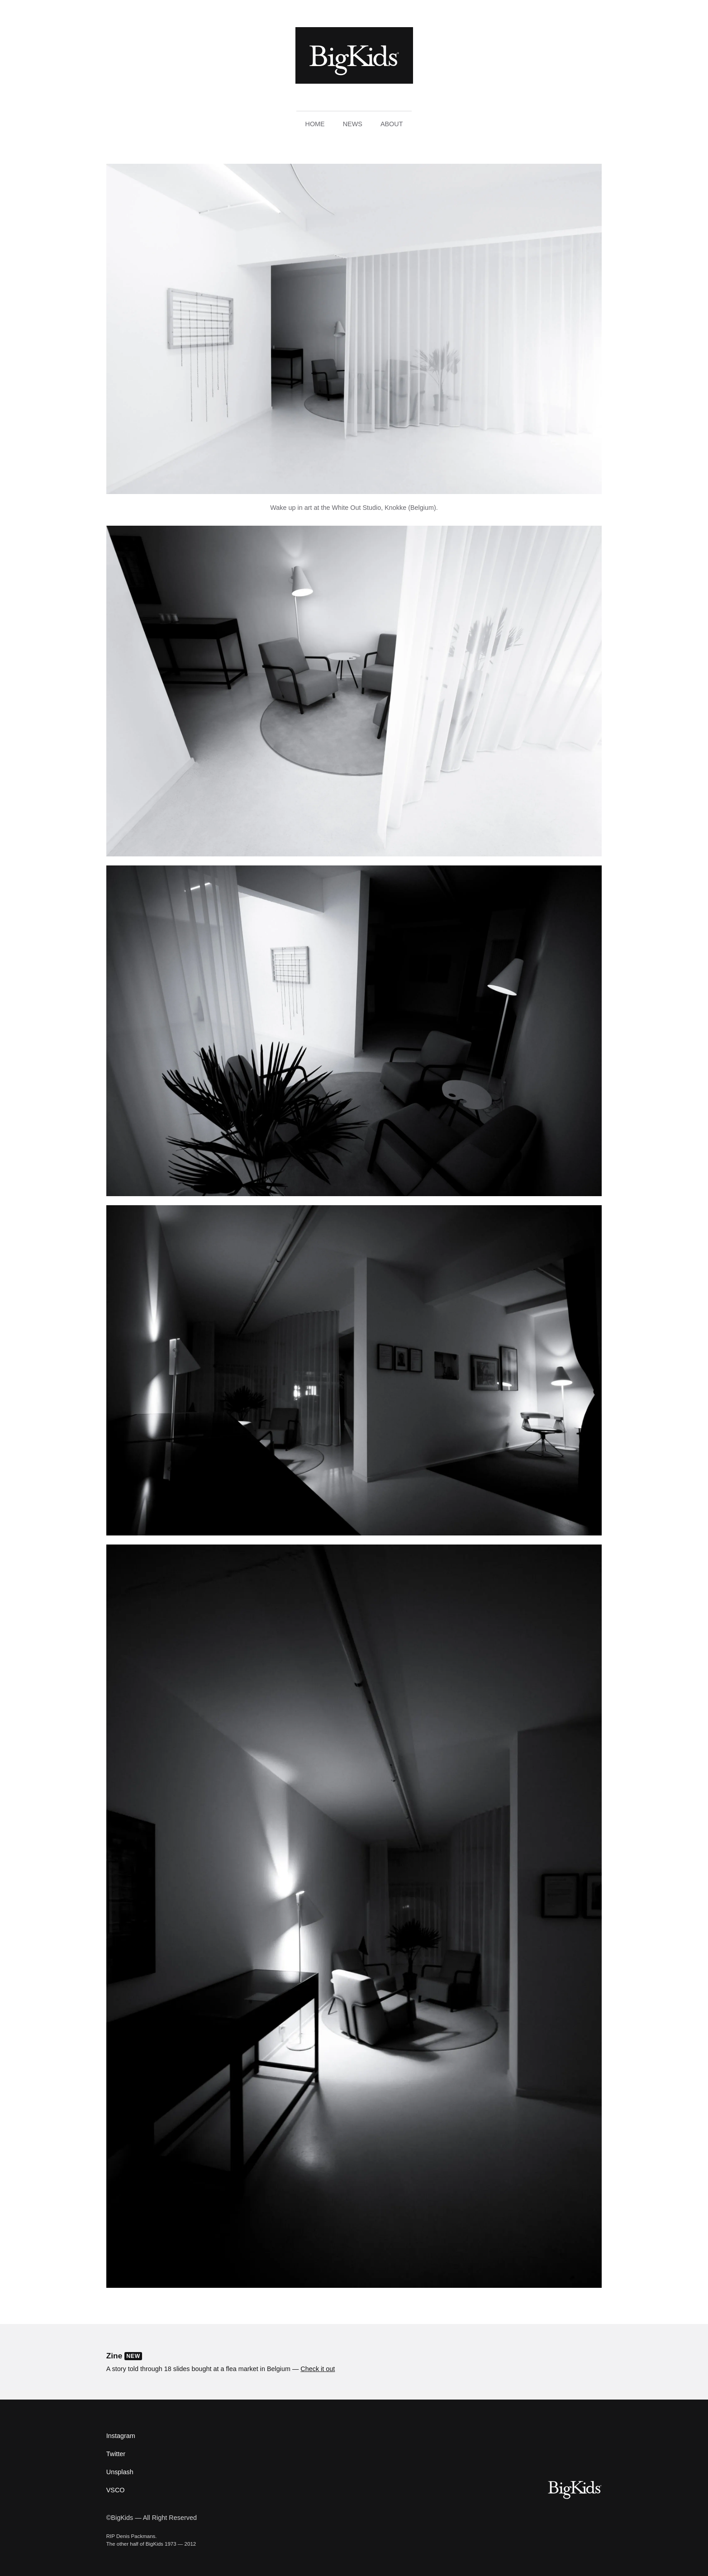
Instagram (120, 2435)
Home (315, 124)
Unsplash (119, 2472)
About (391, 124)
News (352, 124)
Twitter (115, 2453)
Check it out (317, 2368)
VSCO (115, 2490)
